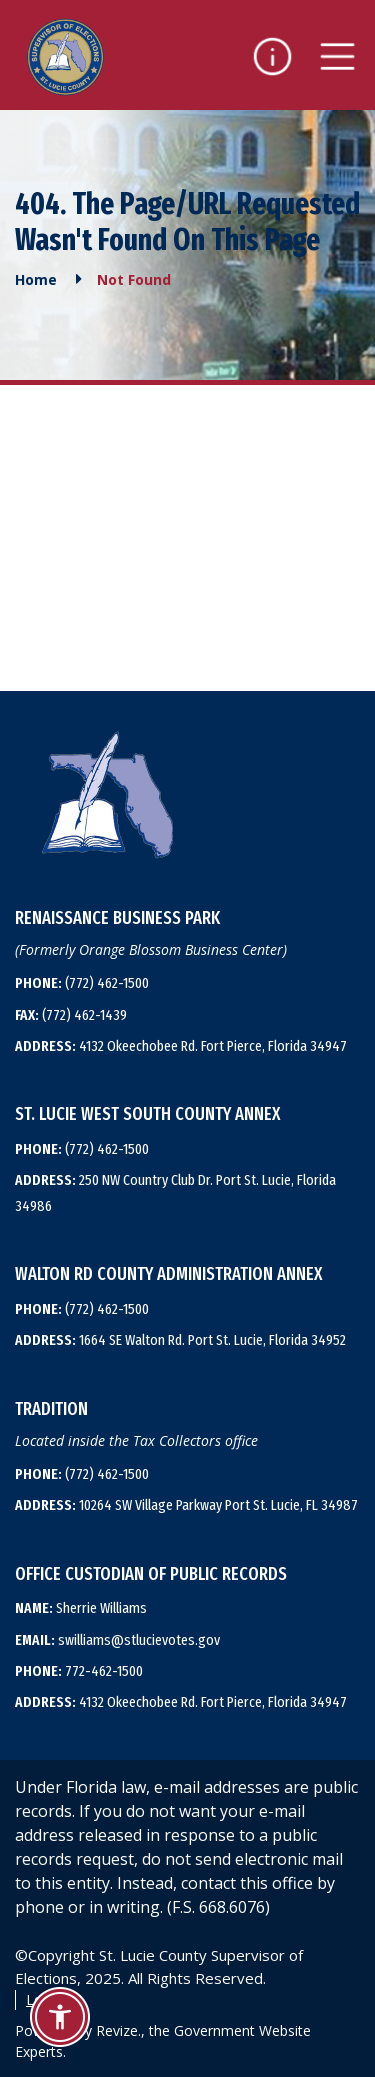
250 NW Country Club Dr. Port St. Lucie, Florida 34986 (175, 1193)
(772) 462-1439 (71, 1015)
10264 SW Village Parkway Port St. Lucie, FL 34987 (186, 1505)
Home (36, 279)
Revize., (120, 2030)
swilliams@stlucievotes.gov (117, 1640)
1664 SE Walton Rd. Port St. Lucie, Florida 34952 (180, 1340)
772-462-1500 (79, 1671)
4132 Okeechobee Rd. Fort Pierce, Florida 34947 (181, 1046)
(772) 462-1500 (82, 983)
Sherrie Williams (81, 1608)
